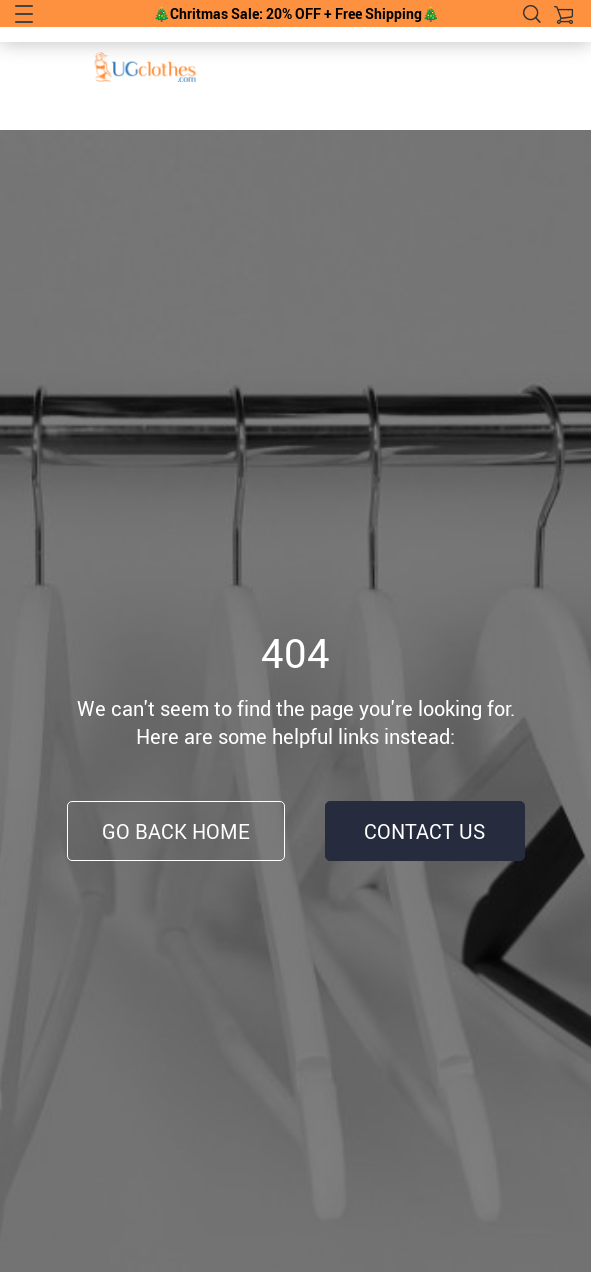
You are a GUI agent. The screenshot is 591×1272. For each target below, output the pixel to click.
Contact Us (424, 831)
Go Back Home (176, 831)
